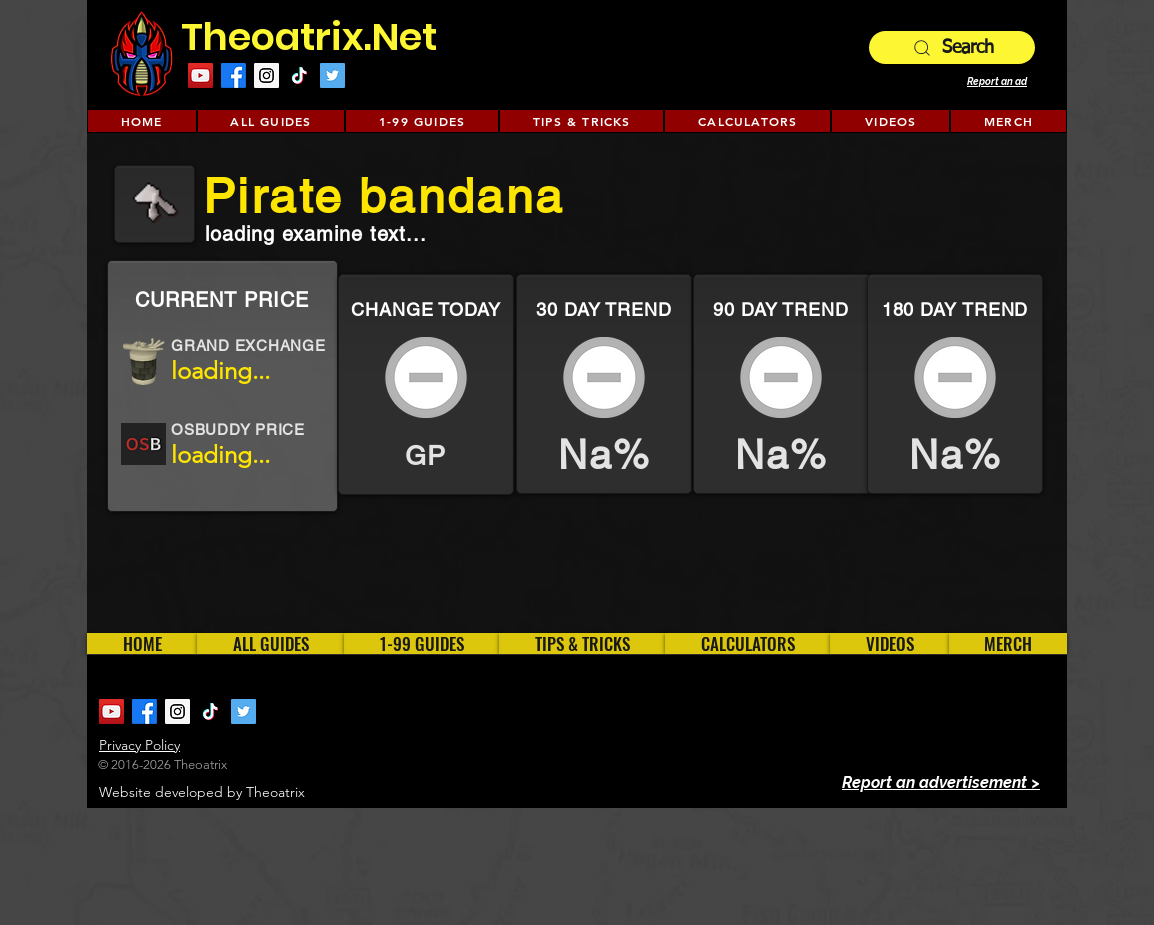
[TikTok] (299, 75)
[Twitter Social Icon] (332, 75)
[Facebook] (233, 75)
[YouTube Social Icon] (200, 75)
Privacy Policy (139, 745)
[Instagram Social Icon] (266, 75)
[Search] (952, 47)
